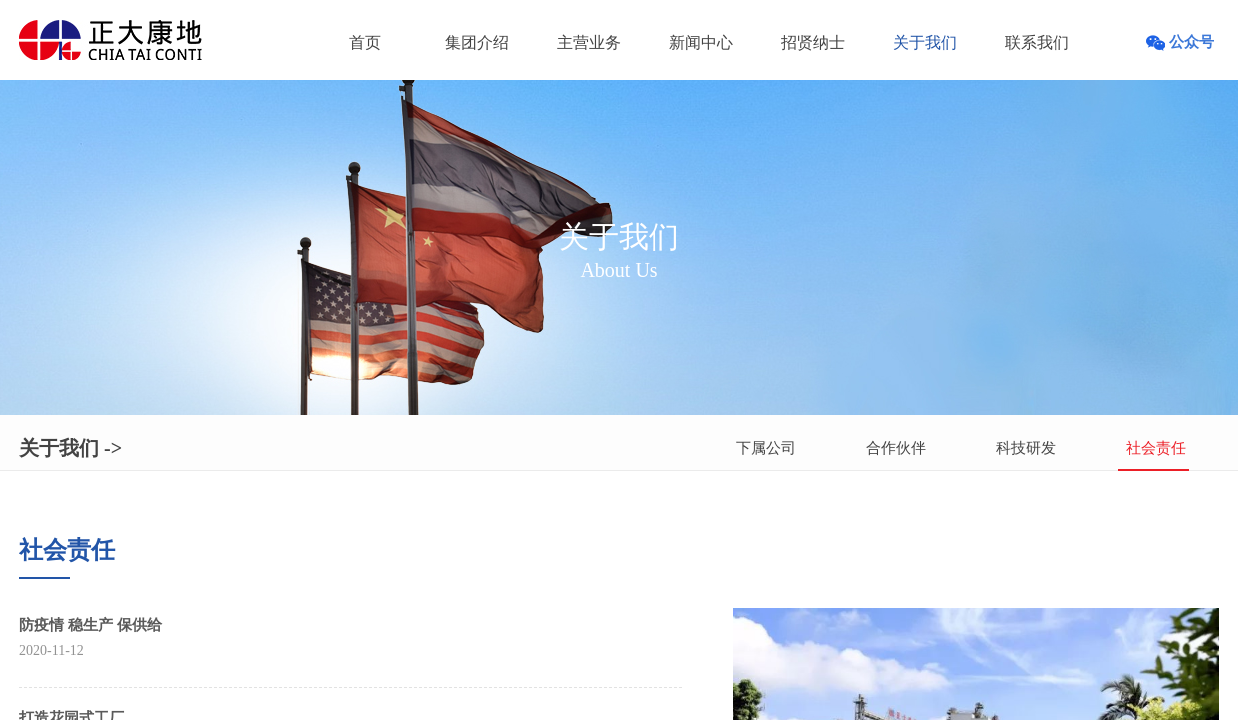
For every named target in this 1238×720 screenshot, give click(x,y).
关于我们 (925, 42)
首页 (365, 42)
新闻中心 (701, 42)
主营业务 (589, 42)
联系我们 (1037, 42)
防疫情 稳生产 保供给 (90, 625)
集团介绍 (477, 42)
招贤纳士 (813, 42)
